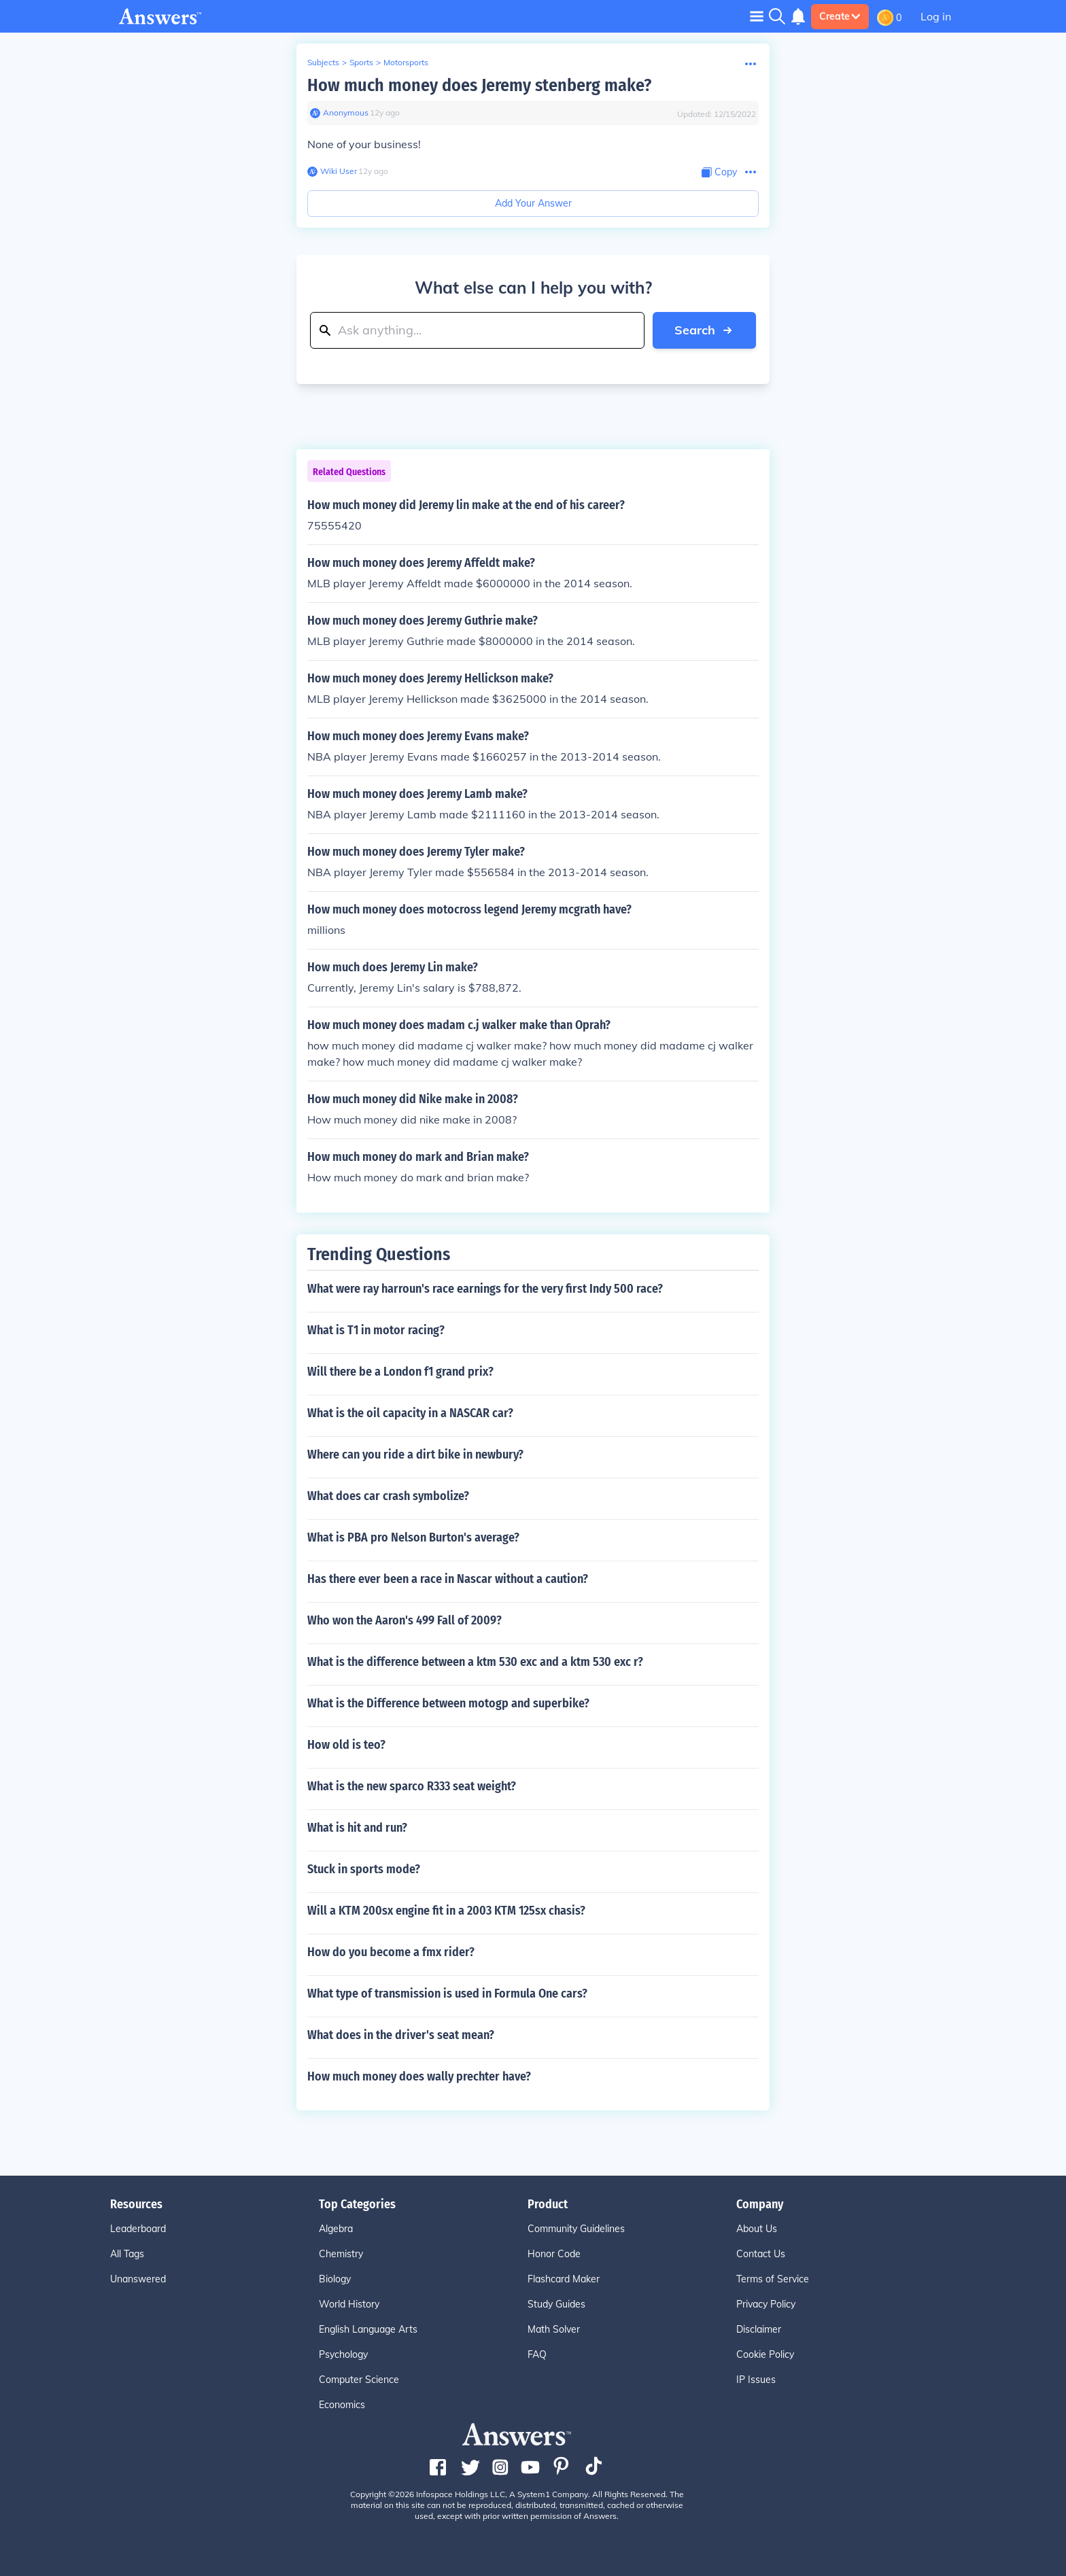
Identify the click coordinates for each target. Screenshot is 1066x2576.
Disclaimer (758, 2329)
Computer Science (359, 2379)
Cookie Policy (765, 2354)
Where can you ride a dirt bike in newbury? (415, 1454)
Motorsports (405, 62)
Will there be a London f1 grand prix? (400, 1371)
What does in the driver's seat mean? (400, 2034)
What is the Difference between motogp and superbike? (448, 1703)
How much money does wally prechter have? (419, 2076)
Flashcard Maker (564, 2279)
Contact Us (760, 2254)
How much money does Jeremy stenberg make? (479, 85)
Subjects (323, 62)
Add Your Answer (533, 203)
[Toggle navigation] (756, 16)
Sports (361, 62)
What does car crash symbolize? (388, 1496)
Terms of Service (772, 2279)
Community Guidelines (576, 2229)
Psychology (343, 2354)
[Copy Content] (719, 172)
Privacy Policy (765, 2304)
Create (840, 16)
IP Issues (756, 2379)
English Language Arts (368, 2329)
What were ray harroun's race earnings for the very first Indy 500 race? (485, 1288)
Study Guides (556, 2304)
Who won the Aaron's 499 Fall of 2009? (404, 1620)
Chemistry (341, 2254)
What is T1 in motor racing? (376, 1330)
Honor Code (554, 2254)
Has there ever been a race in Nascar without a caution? (447, 1578)
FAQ (537, 2354)
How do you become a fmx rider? (391, 1952)
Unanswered (138, 2279)
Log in (936, 16)
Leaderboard (138, 2229)
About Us (756, 2229)
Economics (342, 2405)
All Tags (127, 2254)
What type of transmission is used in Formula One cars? (447, 1993)
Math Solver (554, 2329)
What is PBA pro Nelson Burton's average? (413, 1537)
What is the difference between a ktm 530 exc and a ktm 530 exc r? (475, 1661)
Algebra (336, 2229)
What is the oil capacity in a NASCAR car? (410, 1413)
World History (349, 2304)
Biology (335, 2279)
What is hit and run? (357, 1827)
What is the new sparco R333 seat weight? (411, 1786)
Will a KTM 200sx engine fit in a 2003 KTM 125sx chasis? (446, 1910)
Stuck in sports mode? (363, 1869)
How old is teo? (346, 1744)
